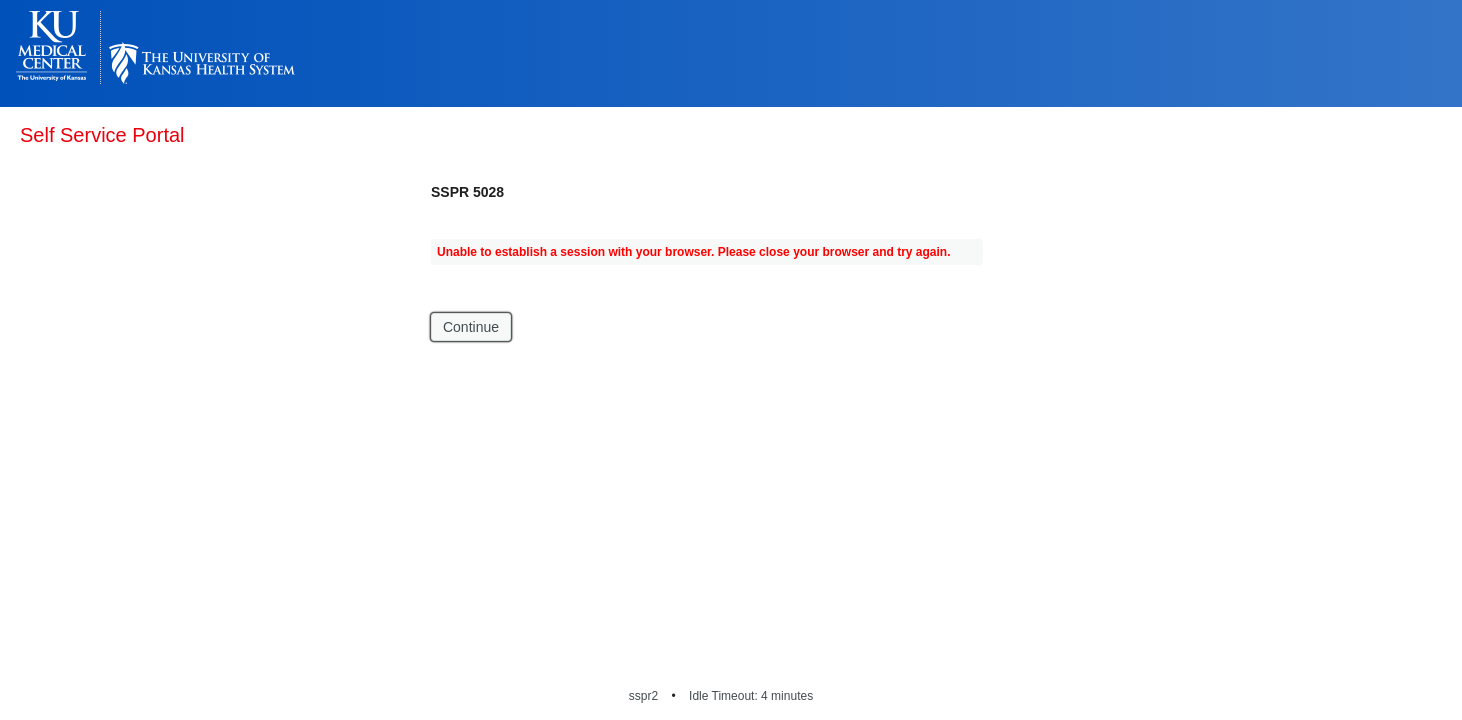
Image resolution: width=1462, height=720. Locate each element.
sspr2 (643, 696)
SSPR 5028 (467, 192)
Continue (471, 327)
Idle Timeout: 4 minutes (751, 696)
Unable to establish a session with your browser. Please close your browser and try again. (694, 252)
